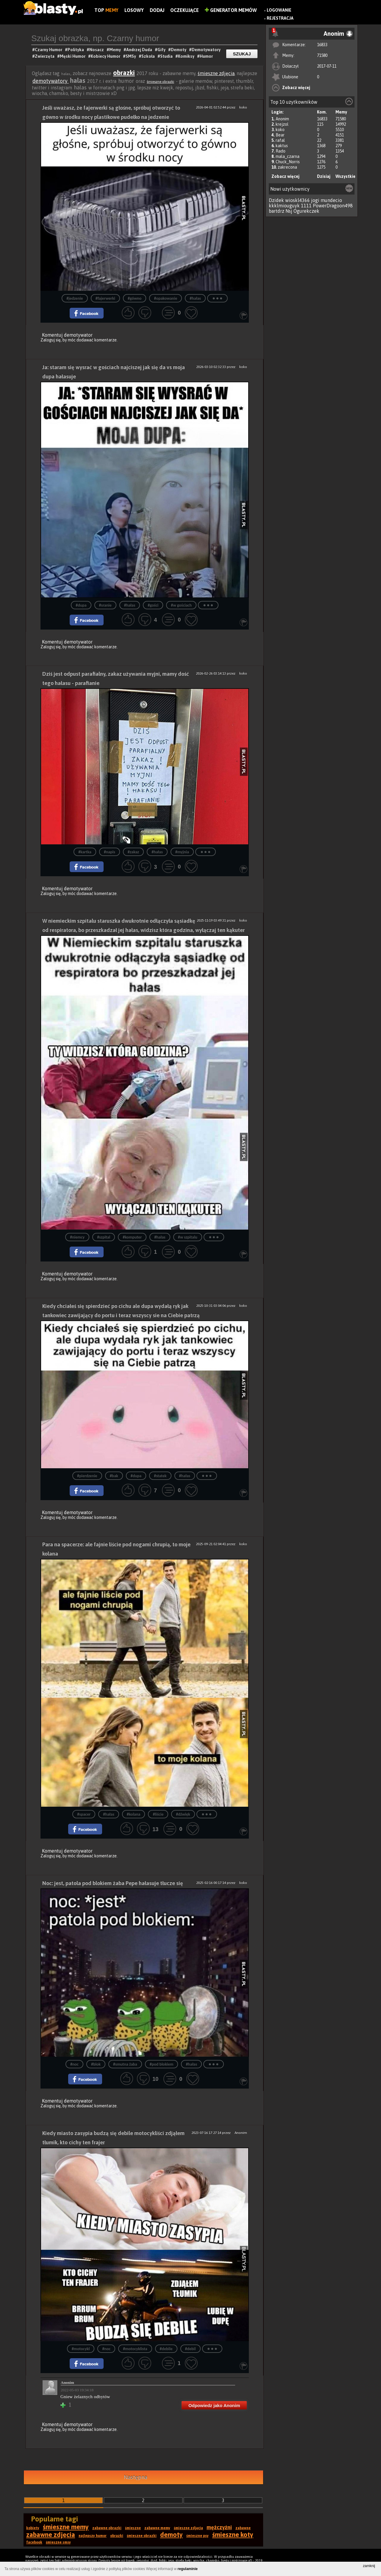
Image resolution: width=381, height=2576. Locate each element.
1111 (306, 205)
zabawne (243, 2528)
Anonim (282, 118)
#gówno (134, 298)
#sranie (105, 605)
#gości (153, 605)
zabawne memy (157, 2528)
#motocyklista (135, 2348)
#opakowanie (165, 298)
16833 (322, 44)
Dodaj (157, 10)
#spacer (83, 1814)
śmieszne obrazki (160, 82)
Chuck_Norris (288, 161)
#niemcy (77, 1237)
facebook (34, 2542)
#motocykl (81, 2348)
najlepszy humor (93, 2536)
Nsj (288, 211)
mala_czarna (287, 156)
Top (106, 10)
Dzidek (276, 200)
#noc (74, 2064)
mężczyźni (219, 2527)
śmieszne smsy (58, 2542)
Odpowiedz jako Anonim (214, 2405)
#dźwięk (183, 1814)
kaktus (282, 145)
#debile (166, 2348)
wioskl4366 (297, 200)
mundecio (331, 200)
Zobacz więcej (296, 87)
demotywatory (50, 81)
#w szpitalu (187, 1237)
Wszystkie (345, 176)
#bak (114, 1475)
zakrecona (287, 167)
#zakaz (133, 851)
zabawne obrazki (106, 2528)
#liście (158, 1814)
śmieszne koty (232, 2534)
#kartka (84, 851)
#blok (96, 2064)
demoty (171, 2534)
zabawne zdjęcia (50, 2534)
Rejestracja (280, 18)
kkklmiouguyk (284, 205)
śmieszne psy (197, 2536)
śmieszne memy (66, 2527)
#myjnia (182, 851)
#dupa (81, 605)
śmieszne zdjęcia (216, 73)
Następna (135, 2477)
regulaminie (188, 2569)
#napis (109, 851)
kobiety (32, 2528)
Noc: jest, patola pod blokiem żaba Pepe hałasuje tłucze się (112, 1883)
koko (280, 129)
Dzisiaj (323, 176)
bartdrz (276, 211)
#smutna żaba (125, 2064)
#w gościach (181, 605)
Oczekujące (184, 10)
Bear (280, 135)
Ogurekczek (306, 211)
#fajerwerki (105, 298)
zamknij (369, 2566)
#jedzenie (74, 298)
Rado (280, 151)
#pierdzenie (87, 1475)
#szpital (103, 1237)
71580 (322, 55)
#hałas (195, 298)
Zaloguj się (50, 340)
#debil (190, 2348)
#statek (160, 1475)
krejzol (282, 124)
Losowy (134, 10)
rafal (280, 140)
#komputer (132, 1237)
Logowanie (279, 10)
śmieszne (133, 2528)
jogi (315, 200)
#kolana (133, 1814)
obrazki (124, 73)
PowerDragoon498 (333, 205)
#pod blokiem (162, 2064)
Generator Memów (231, 10)
